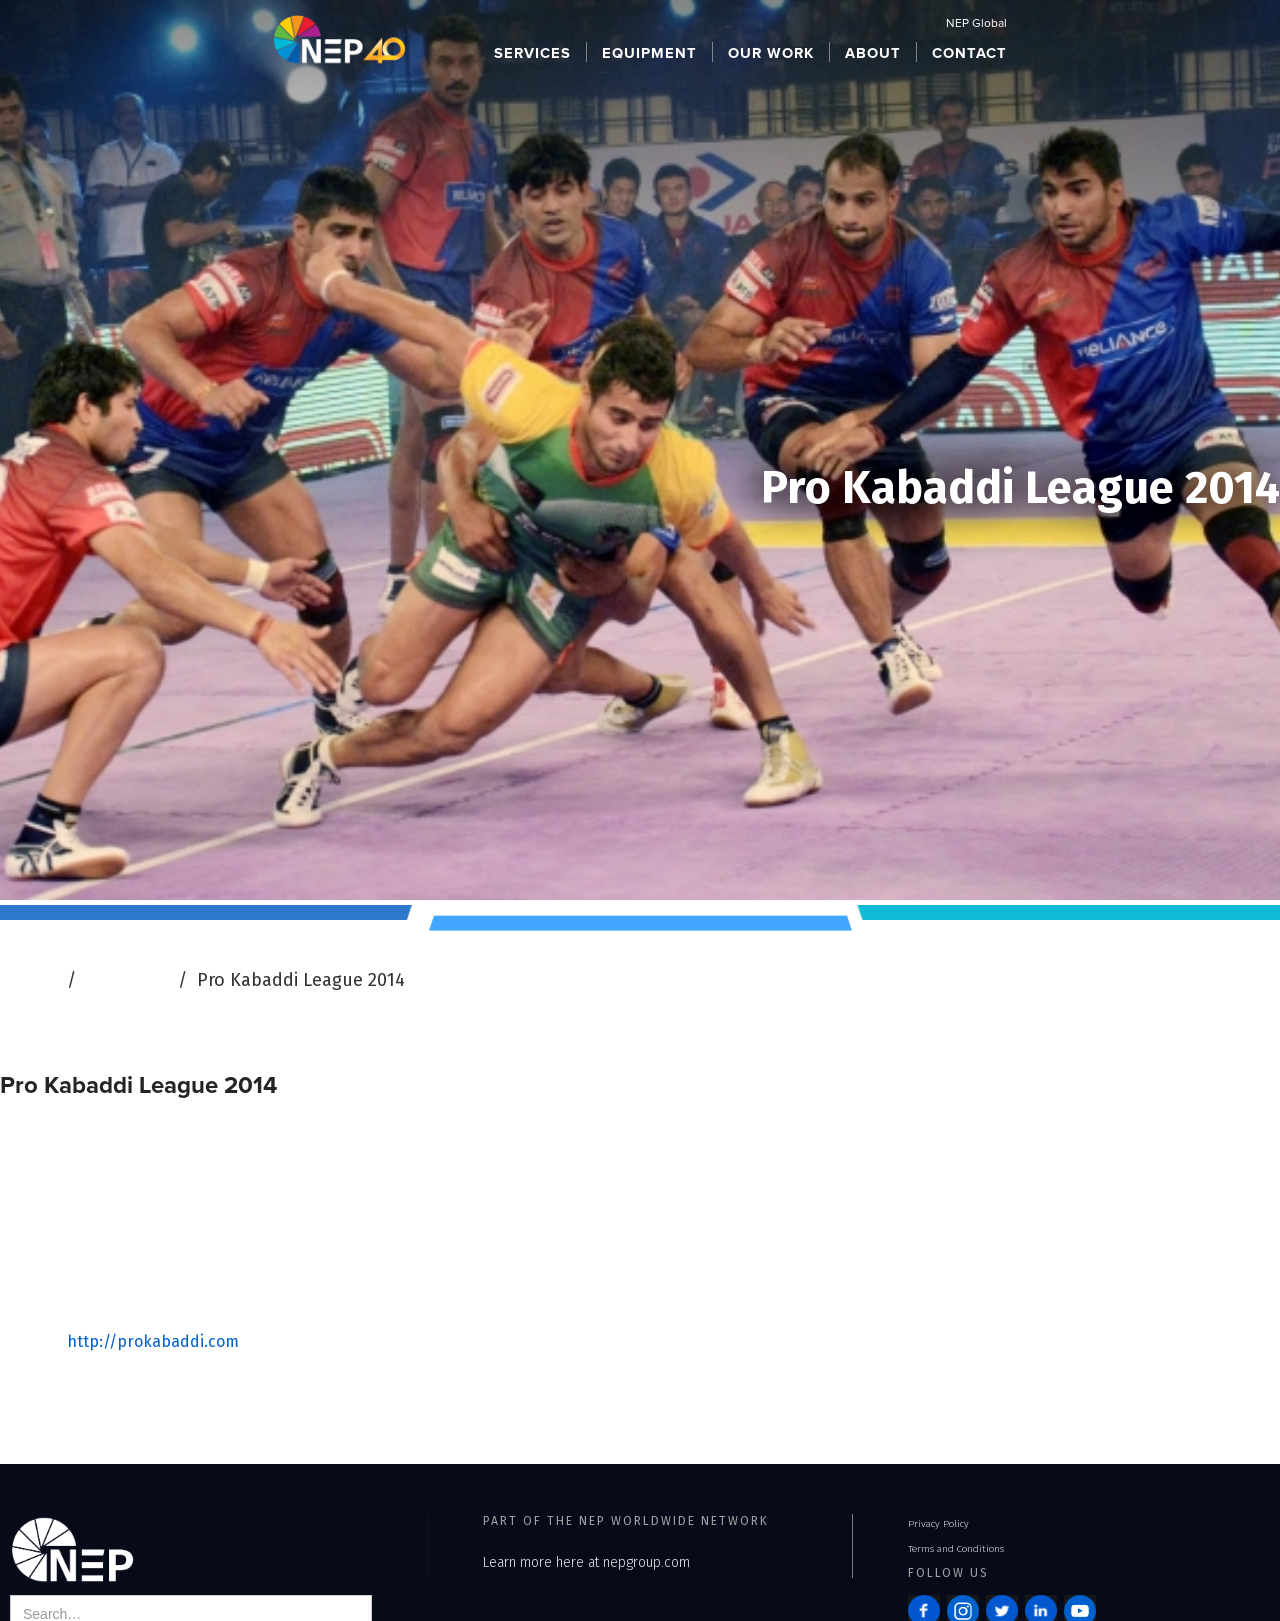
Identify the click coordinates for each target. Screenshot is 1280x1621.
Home (32, 980)
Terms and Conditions (956, 1549)
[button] (533, 52)
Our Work (127, 980)
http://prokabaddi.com (153, 1341)
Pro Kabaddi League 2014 (301, 980)
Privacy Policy (938, 1524)
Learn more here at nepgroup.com (586, 1562)
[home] (339, 38)
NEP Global (976, 24)
